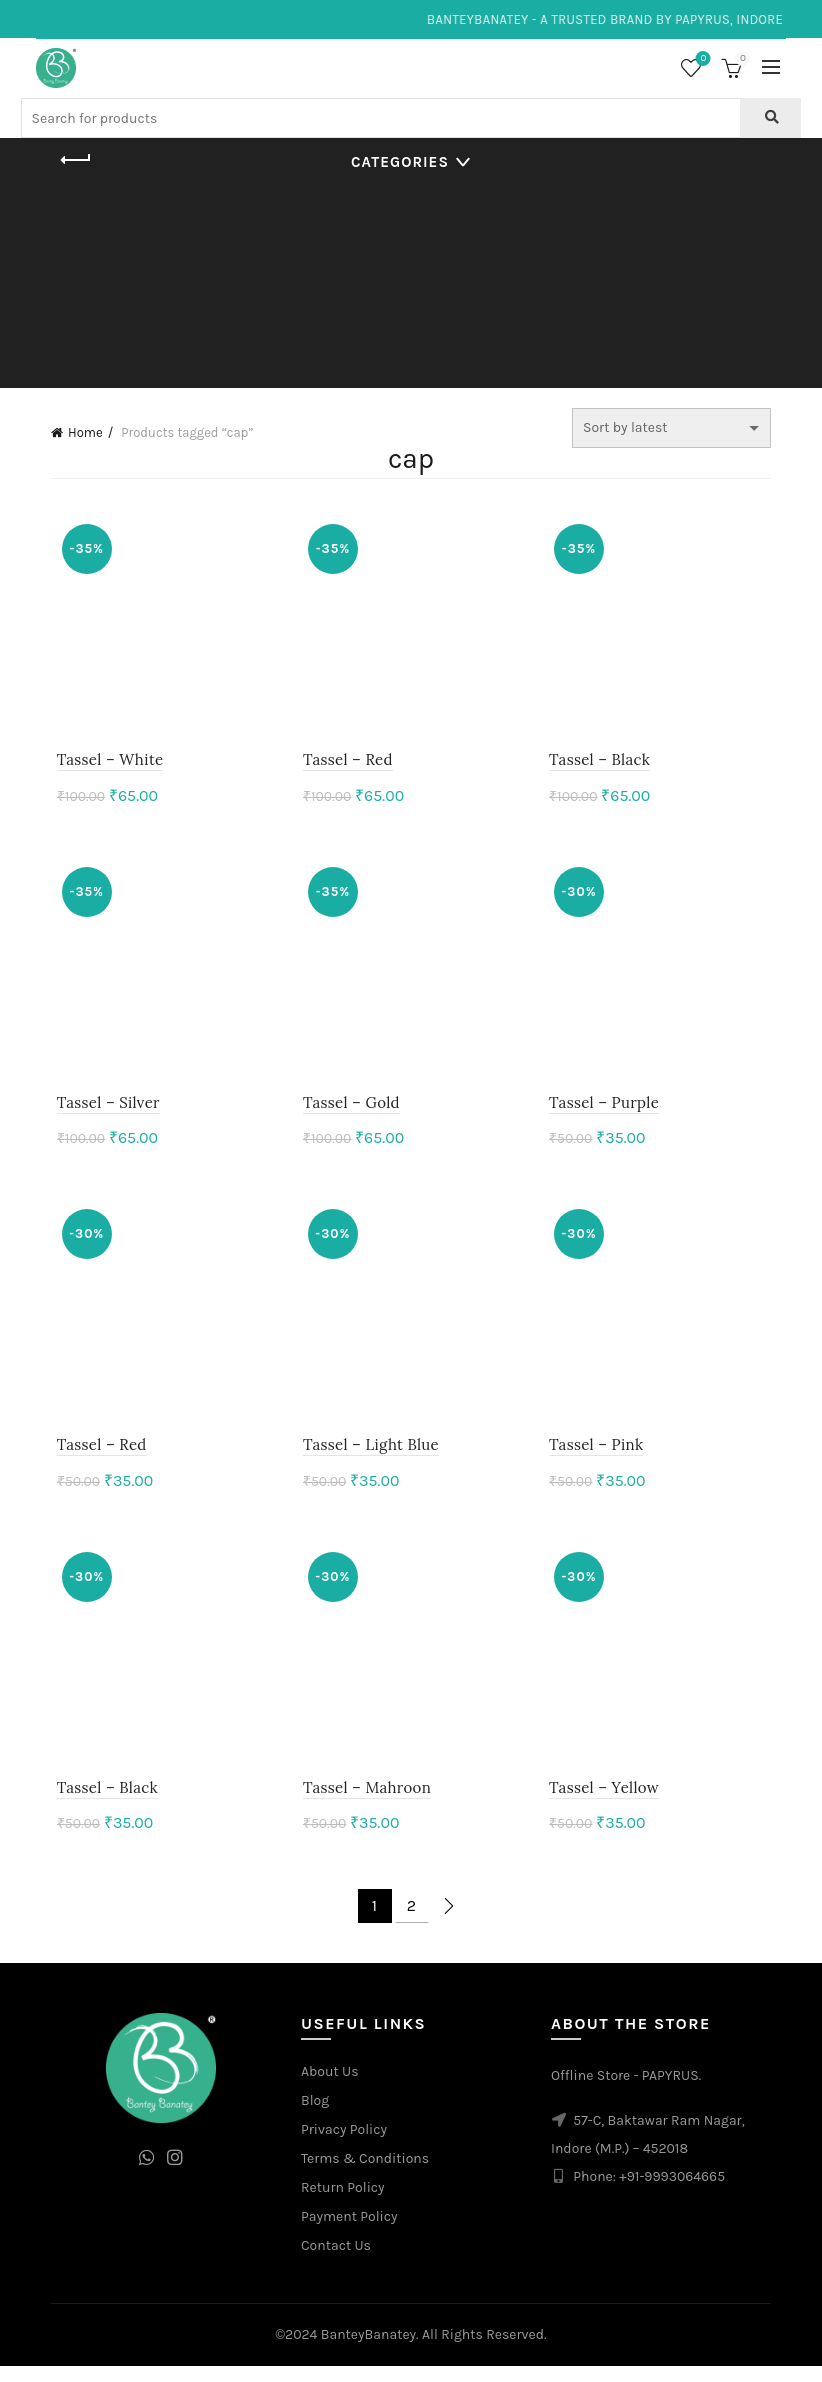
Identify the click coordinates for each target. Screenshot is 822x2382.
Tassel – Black (601, 763)
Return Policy (343, 2202)
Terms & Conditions (365, 2173)
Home (85, 432)
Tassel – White (104, 763)
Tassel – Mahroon (365, 1802)
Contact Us (336, 2260)
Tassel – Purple (606, 1110)
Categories (400, 162)
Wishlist (701, 59)
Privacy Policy (344, 2144)
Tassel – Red (346, 763)
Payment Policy (349, 2231)
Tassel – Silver (102, 1110)
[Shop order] (671, 428)
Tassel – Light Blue (369, 1456)
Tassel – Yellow (606, 1802)
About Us (330, 2086)
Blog (315, 2115)
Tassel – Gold (349, 1110)
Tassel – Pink (598, 1456)
